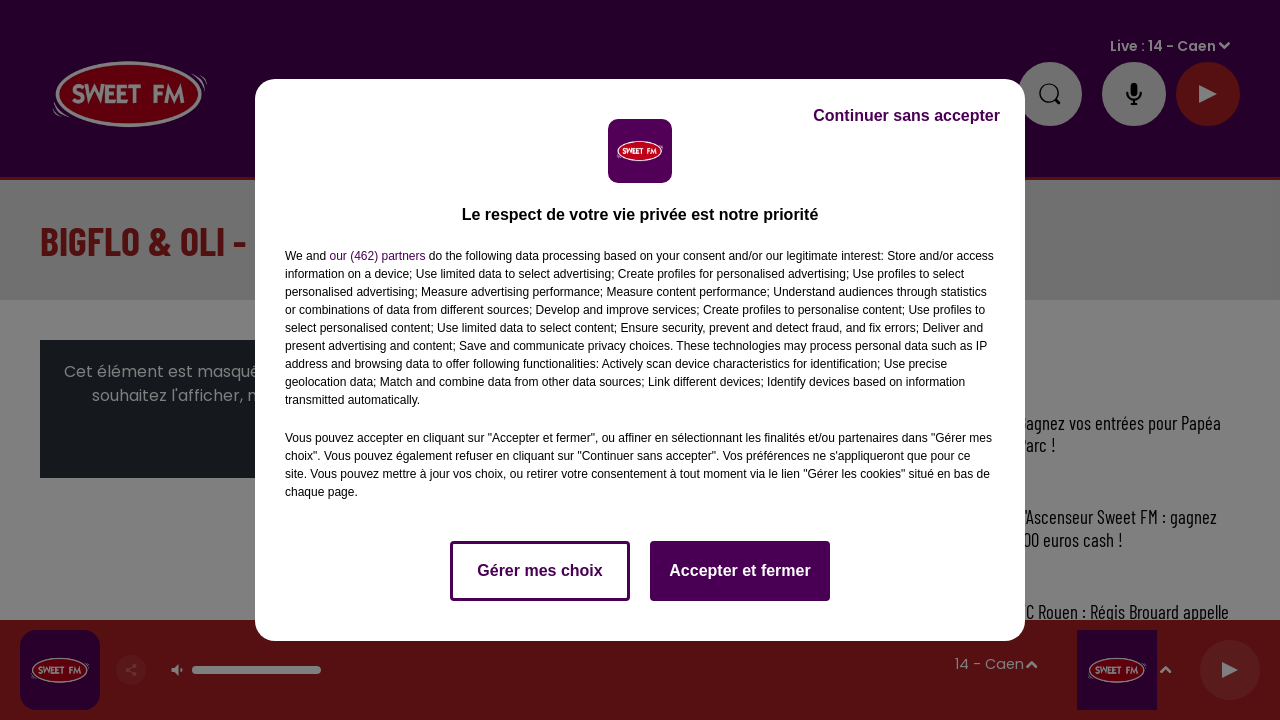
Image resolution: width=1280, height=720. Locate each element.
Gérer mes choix (539, 570)
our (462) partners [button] (377, 256)
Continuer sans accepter (906, 115)
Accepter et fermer (739, 570)
